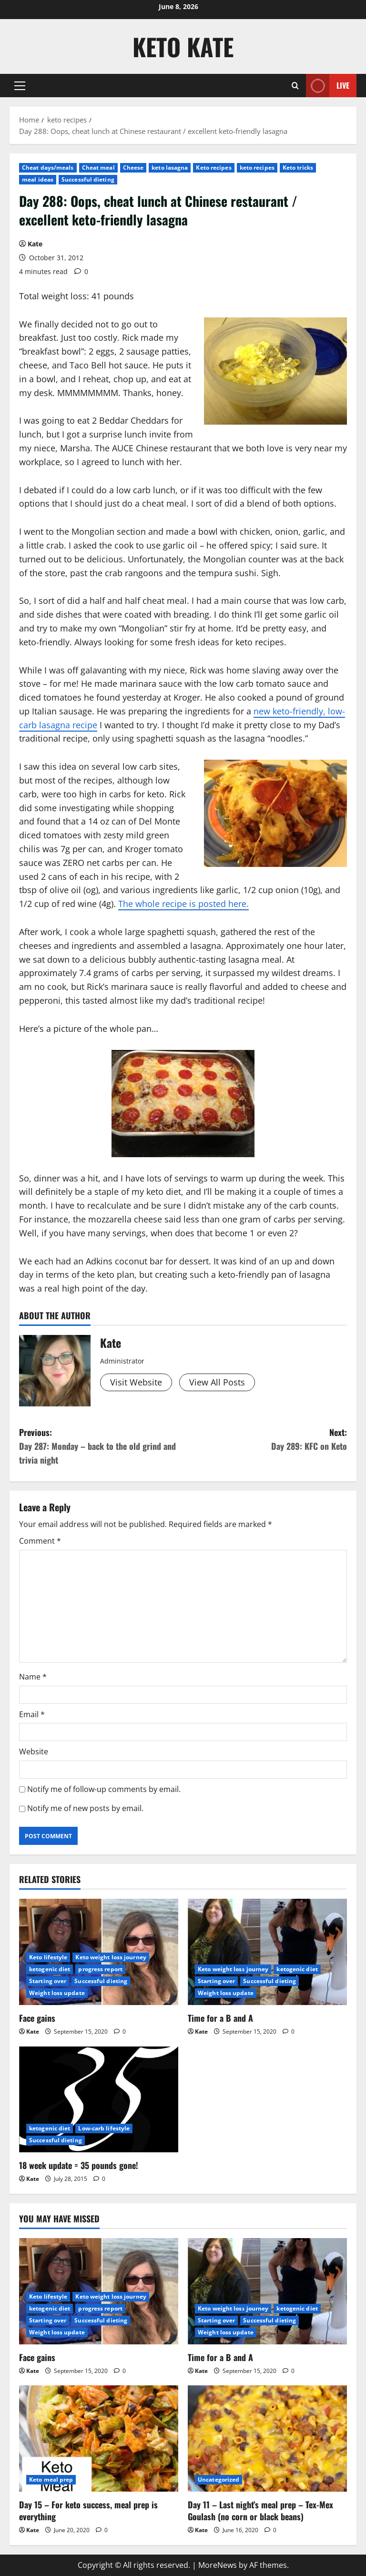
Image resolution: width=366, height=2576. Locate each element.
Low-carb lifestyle (104, 2128)
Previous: (101, 1446)
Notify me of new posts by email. (85, 1808)
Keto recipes (213, 167)
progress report (100, 1969)
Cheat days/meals (48, 167)
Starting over (47, 1981)
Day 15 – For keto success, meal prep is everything (88, 2510)
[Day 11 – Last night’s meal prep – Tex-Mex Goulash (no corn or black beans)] (267, 2438)
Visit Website (136, 1382)
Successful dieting (87, 179)
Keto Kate (183, 46)
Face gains (37, 2018)
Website (33, 1751)
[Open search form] (295, 85)
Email (32, 1714)
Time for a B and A (220, 2018)
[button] (20, 86)
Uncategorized (218, 2479)
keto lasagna (170, 167)
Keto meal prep (51, 2479)
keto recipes (257, 167)
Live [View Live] (327, 85)
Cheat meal (98, 167)
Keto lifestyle (48, 1957)
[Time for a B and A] (267, 1952)
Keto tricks (298, 167)
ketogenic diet (49, 1969)
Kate (35, 243)
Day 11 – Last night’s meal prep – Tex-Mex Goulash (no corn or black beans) (260, 2510)
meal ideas (37, 179)
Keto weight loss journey (110, 1957)
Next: (265, 1439)
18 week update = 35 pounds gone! (78, 2165)
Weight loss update (57, 1993)
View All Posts (217, 1382)
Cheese (133, 167)
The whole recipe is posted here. (183, 903)
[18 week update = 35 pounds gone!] (98, 2100)
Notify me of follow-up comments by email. (104, 1789)
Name (33, 1676)
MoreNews (217, 2565)
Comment (40, 1541)
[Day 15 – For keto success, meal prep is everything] (98, 2438)
